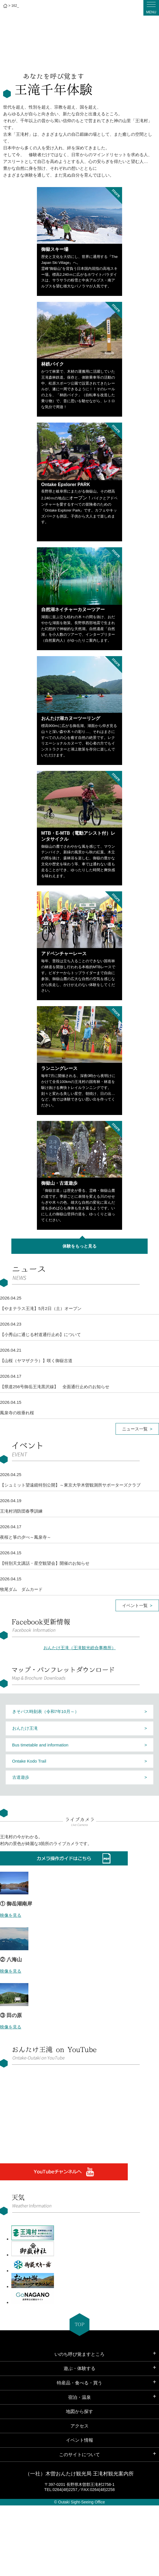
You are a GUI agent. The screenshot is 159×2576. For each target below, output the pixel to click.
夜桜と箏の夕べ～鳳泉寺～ (25, 1537)
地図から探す (79, 2411)
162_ (15, 6)
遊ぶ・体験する (79, 2368)
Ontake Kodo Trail (29, 1761)
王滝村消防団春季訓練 (21, 1511)
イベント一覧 (135, 1605)
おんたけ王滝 (25, 1728)
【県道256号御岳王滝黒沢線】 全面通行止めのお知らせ (54, 1386)
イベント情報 (79, 2440)
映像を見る (10, 1915)
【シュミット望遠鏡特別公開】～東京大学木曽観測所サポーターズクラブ (70, 1485)
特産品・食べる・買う (79, 2382)
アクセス (79, 2426)
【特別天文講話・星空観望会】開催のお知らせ (44, 1563)
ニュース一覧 (135, 1428)
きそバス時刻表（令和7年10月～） (45, 1711)
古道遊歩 (20, 1777)
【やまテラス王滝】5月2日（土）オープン (40, 1308)
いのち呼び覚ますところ (79, 2354)
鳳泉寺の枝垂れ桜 (17, 1412)
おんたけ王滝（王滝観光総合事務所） (79, 1647)
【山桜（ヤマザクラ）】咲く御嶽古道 (36, 1360)
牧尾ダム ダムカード (21, 1589)
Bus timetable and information (40, 1744)
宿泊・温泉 (79, 2397)
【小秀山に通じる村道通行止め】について (40, 1334)
